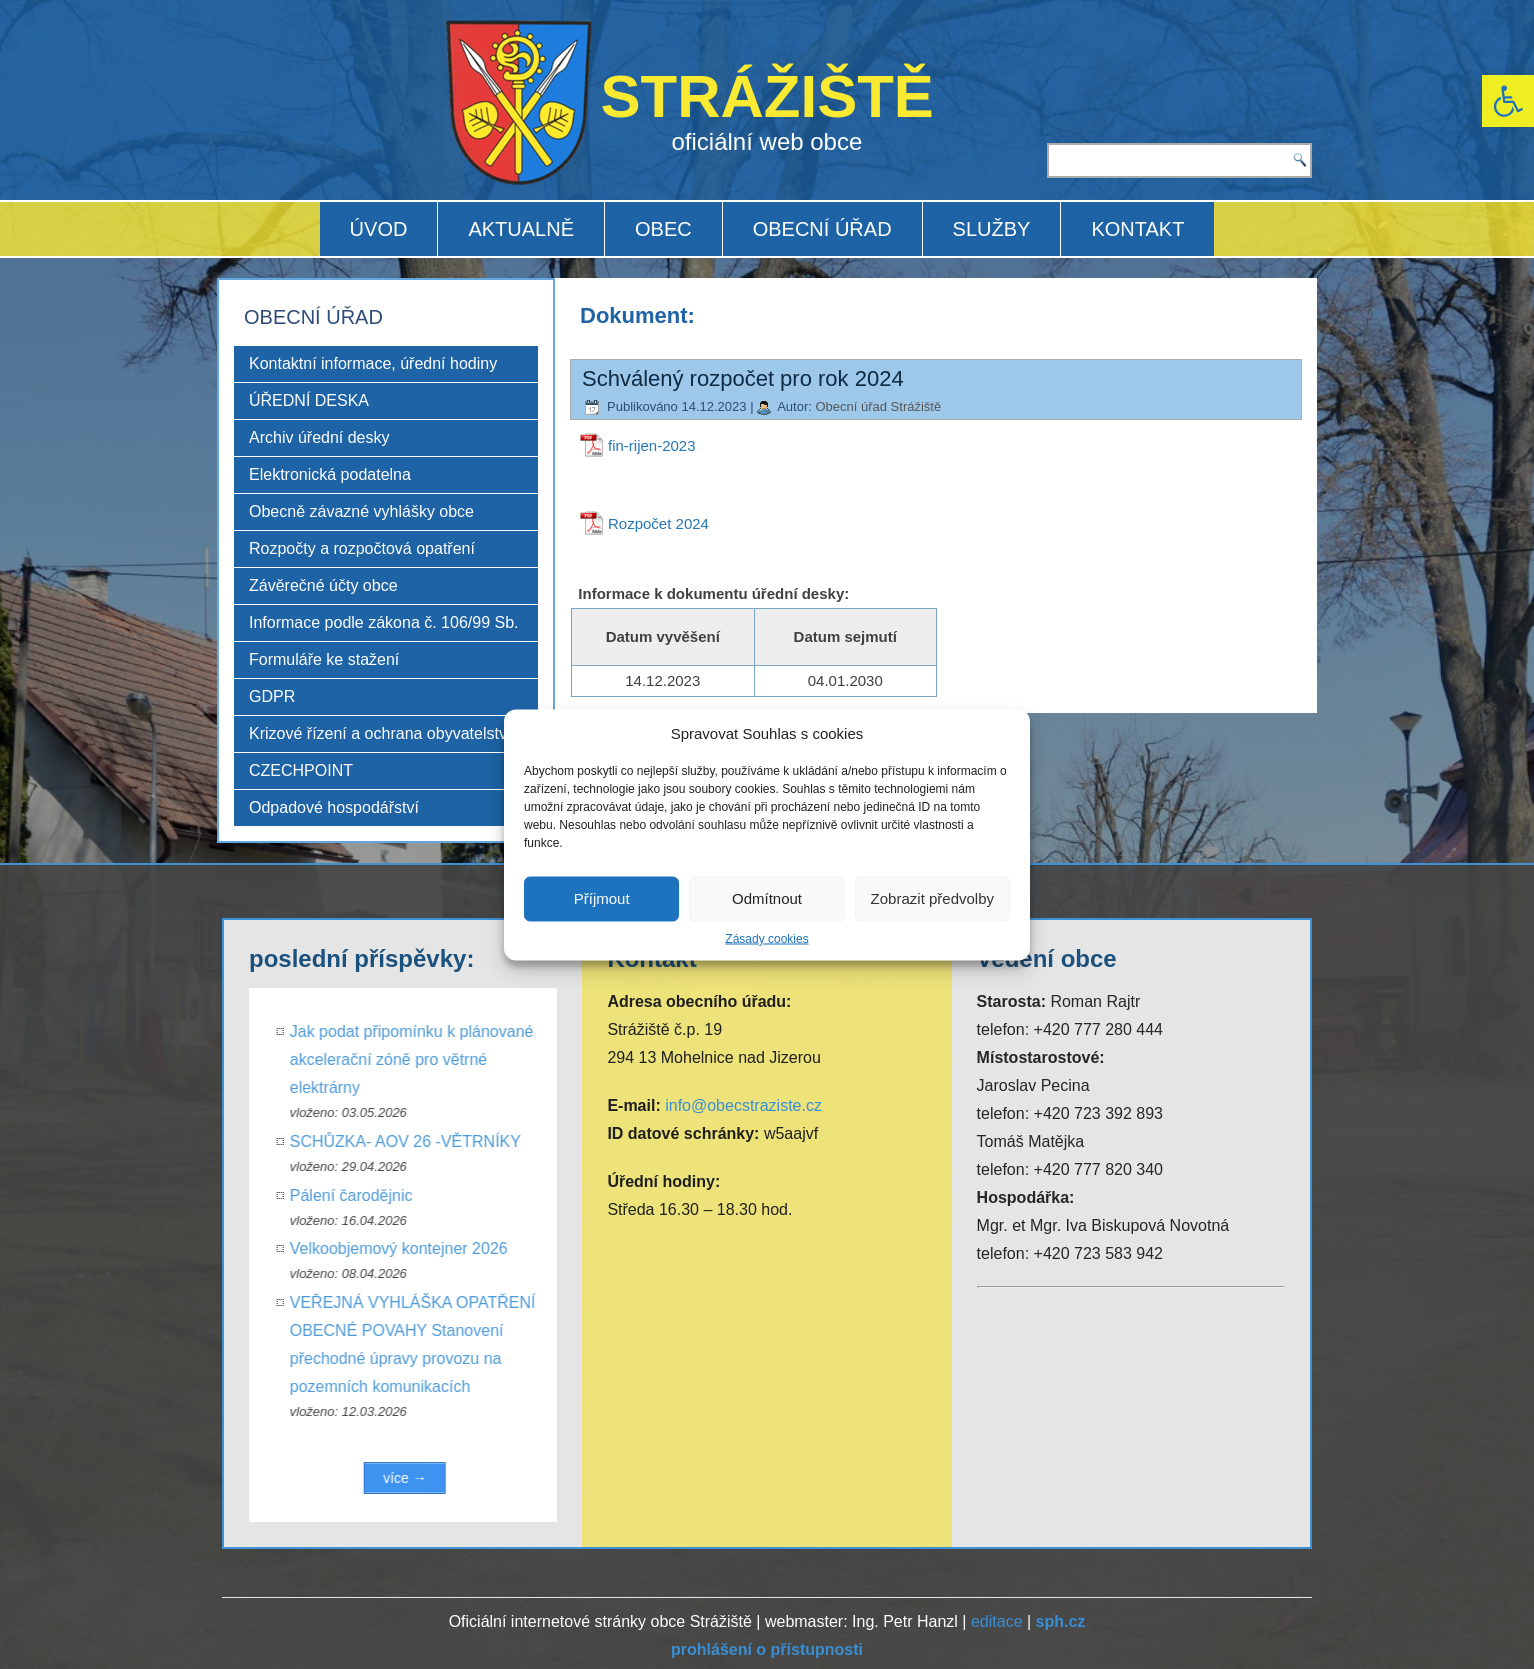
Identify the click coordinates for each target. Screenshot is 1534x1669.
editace (997, 1621)
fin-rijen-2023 (652, 445)
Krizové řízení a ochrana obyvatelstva (382, 733)
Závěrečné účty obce (323, 585)
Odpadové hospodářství (334, 807)
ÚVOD (379, 229)
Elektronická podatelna (330, 474)
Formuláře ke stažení (324, 659)
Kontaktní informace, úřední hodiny (373, 363)
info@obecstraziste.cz (743, 1105)
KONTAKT (1137, 229)
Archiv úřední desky (319, 437)
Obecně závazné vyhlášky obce (361, 511)
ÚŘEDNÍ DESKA (309, 400)
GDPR (272, 696)
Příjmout (602, 898)
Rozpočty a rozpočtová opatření (362, 548)
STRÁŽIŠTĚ (767, 96)
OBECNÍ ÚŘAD (822, 229)
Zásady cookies (766, 938)
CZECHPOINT (301, 770)
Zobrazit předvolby (932, 898)
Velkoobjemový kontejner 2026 (413, 1248)
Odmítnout (767, 898)
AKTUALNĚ (521, 229)
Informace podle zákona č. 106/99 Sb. (384, 622)
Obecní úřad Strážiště (878, 406)
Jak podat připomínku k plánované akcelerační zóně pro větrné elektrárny (426, 1059)
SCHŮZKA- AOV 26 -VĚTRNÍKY (419, 1141)
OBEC (663, 229)
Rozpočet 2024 (658, 523)
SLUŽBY (992, 229)
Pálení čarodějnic (365, 1195)
